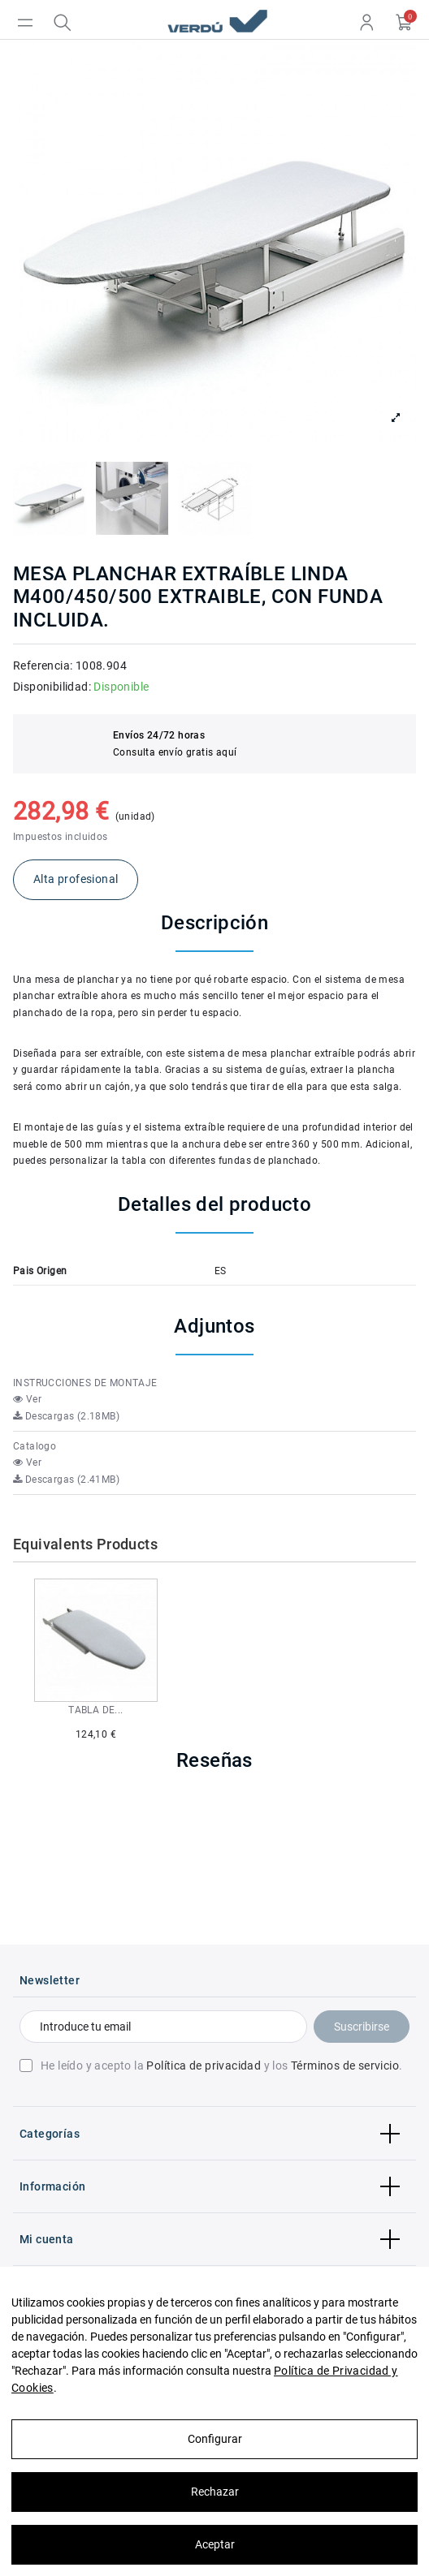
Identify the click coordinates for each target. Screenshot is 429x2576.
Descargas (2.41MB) (66, 1479)
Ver (27, 1399)
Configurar (215, 2438)
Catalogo (34, 1446)
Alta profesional (75, 878)
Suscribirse (361, 2026)
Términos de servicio (345, 2065)
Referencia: (42, 665)
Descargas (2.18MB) (66, 1416)
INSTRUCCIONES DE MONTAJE (85, 1383)
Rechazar (215, 2491)
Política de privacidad (203, 2065)
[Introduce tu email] (163, 2026)
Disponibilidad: (52, 686)
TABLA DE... (95, 1710)
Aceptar (215, 2544)
